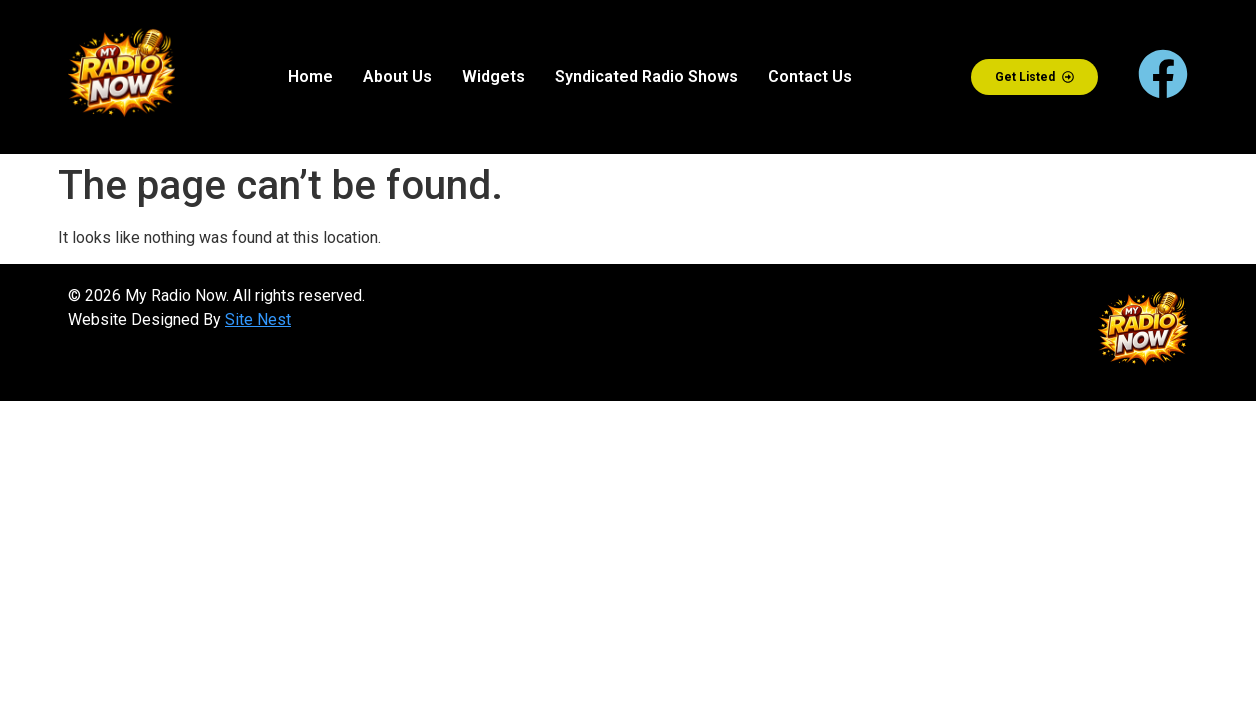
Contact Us (810, 76)
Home (310, 76)
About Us (397, 76)
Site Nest (258, 319)
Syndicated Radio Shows (646, 76)
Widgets (493, 76)
